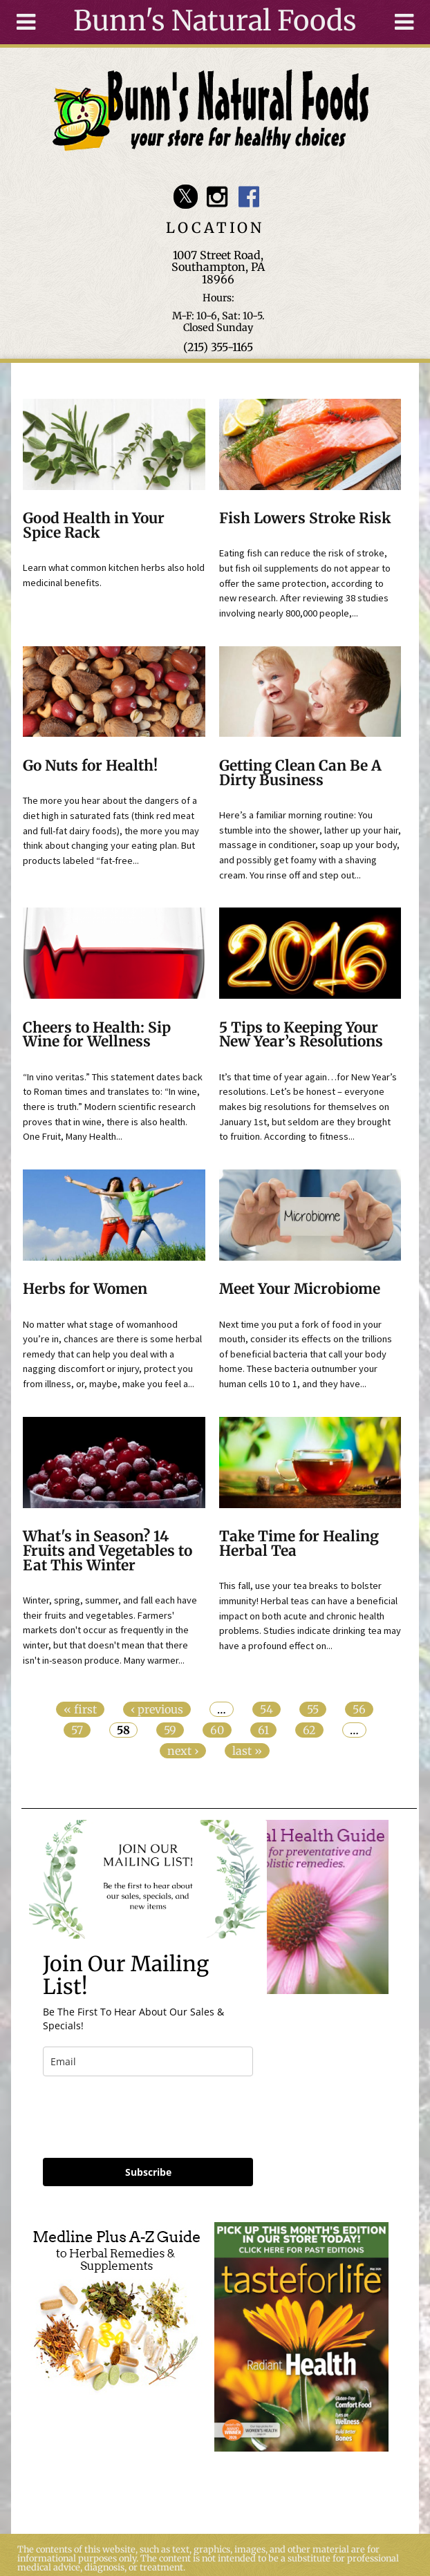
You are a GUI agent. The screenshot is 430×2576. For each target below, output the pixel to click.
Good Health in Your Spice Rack (94, 525)
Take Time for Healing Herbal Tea (299, 1543)
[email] (148, 2061)
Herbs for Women (85, 1289)
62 (309, 1730)
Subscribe (148, 2172)
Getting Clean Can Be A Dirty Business (300, 773)
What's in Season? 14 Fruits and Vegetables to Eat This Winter (107, 1550)
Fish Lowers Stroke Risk (305, 518)
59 (170, 1730)
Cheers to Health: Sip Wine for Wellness (97, 1035)
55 (313, 1709)
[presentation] (148, 2117)
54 (266, 1709)
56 (359, 1709)
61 (263, 1730)
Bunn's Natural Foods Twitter (186, 197)
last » (247, 1751)
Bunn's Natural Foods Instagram (217, 197)
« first (80, 1709)
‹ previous (157, 1709)
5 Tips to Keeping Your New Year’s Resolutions (301, 1035)
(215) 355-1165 (218, 347)
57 (77, 1730)
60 (217, 1730)
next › (182, 1751)
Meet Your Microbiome (299, 1289)
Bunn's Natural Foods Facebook (249, 197)
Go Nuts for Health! (90, 766)
